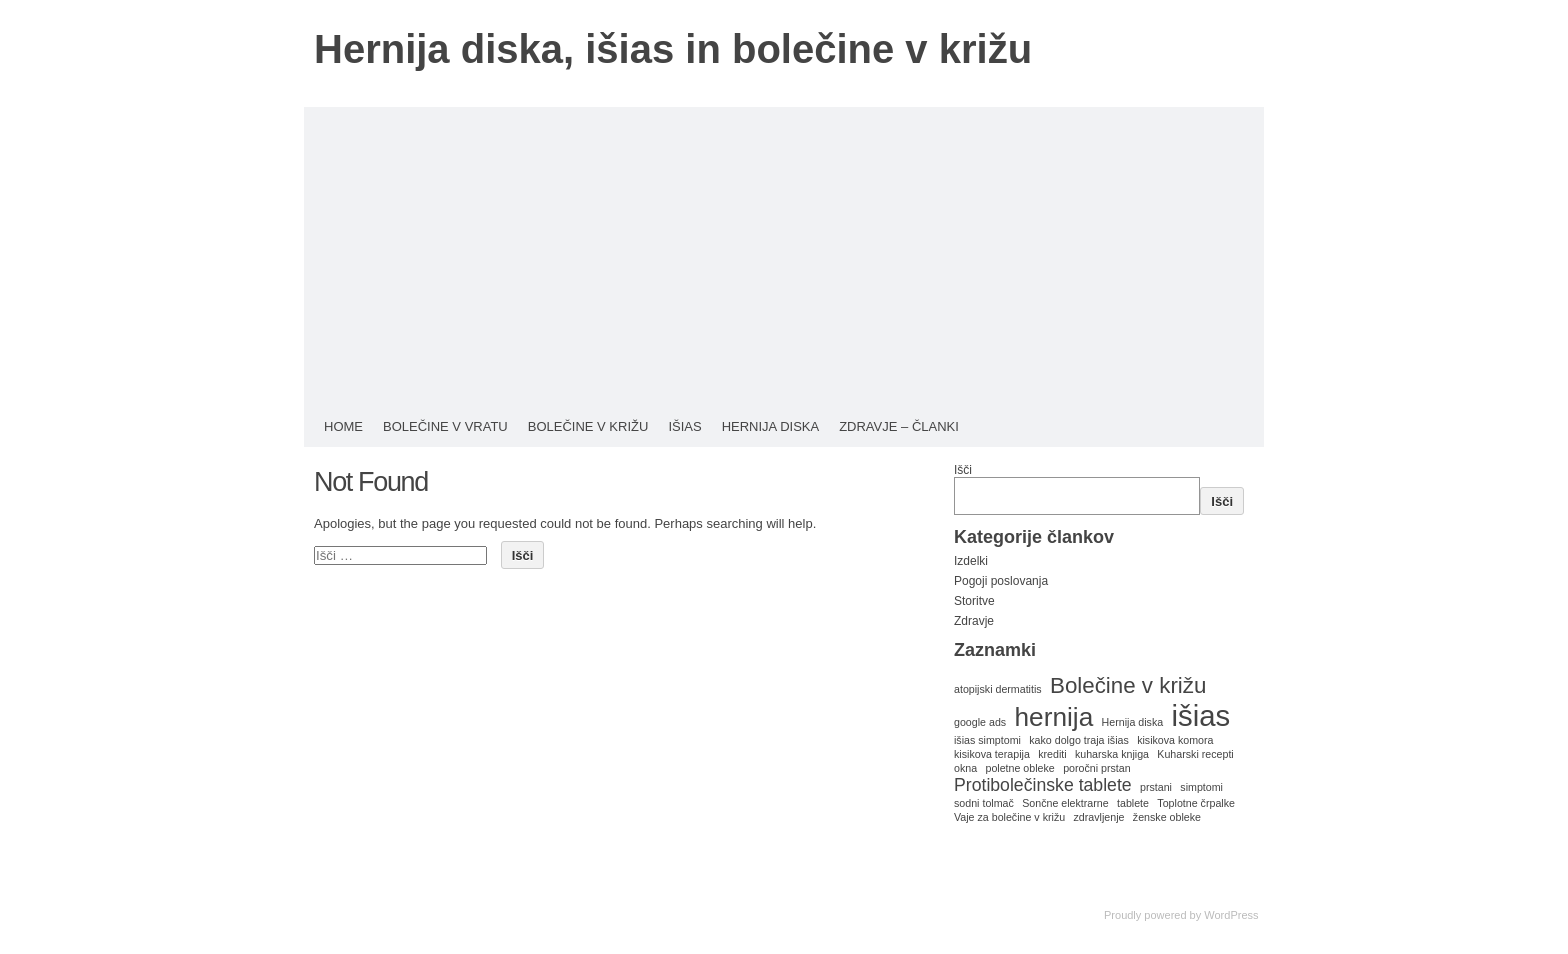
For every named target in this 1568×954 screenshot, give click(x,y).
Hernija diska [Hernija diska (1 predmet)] (1133, 722)
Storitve (974, 601)
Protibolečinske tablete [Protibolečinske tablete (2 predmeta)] (1043, 785)
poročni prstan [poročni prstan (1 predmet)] (1097, 768)
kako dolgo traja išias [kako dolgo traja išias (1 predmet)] (1079, 740)
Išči (963, 470)
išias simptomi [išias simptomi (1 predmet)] (987, 740)
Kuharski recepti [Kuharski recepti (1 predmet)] (1195, 754)
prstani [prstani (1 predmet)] (1156, 787)
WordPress (1231, 915)
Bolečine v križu (588, 426)
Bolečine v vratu (445, 426)
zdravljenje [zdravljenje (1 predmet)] (1099, 817)
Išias (684, 426)
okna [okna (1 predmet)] (965, 768)
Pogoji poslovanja (1001, 581)
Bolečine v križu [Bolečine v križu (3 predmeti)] (1128, 685)
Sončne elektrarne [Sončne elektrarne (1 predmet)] (1065, 803)
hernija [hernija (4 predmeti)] (1054, 717)
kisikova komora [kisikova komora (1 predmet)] (1175, 740)
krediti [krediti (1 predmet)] (1052, 754)
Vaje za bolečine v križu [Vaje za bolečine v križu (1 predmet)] (1009, 817)
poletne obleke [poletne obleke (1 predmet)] (1019, 768)
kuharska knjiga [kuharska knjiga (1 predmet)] (1112, 754)
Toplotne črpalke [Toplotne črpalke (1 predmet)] (1196, 803)
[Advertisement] (784, 257)
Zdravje (974, 621)
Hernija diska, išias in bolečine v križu (673, 49)
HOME (343, 426)
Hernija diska (771, 426)
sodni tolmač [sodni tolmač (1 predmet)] (984, 803)
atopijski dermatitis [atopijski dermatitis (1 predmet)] (998, 689)
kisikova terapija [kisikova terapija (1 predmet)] (992, 754)
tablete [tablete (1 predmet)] (1133, 803)
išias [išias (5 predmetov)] (1201, 715)
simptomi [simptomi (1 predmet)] (1201, 787)
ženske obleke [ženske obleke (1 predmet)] (1167, 817)
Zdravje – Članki (899, 426)
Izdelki (971, 561)
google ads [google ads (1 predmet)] (980, 722)
